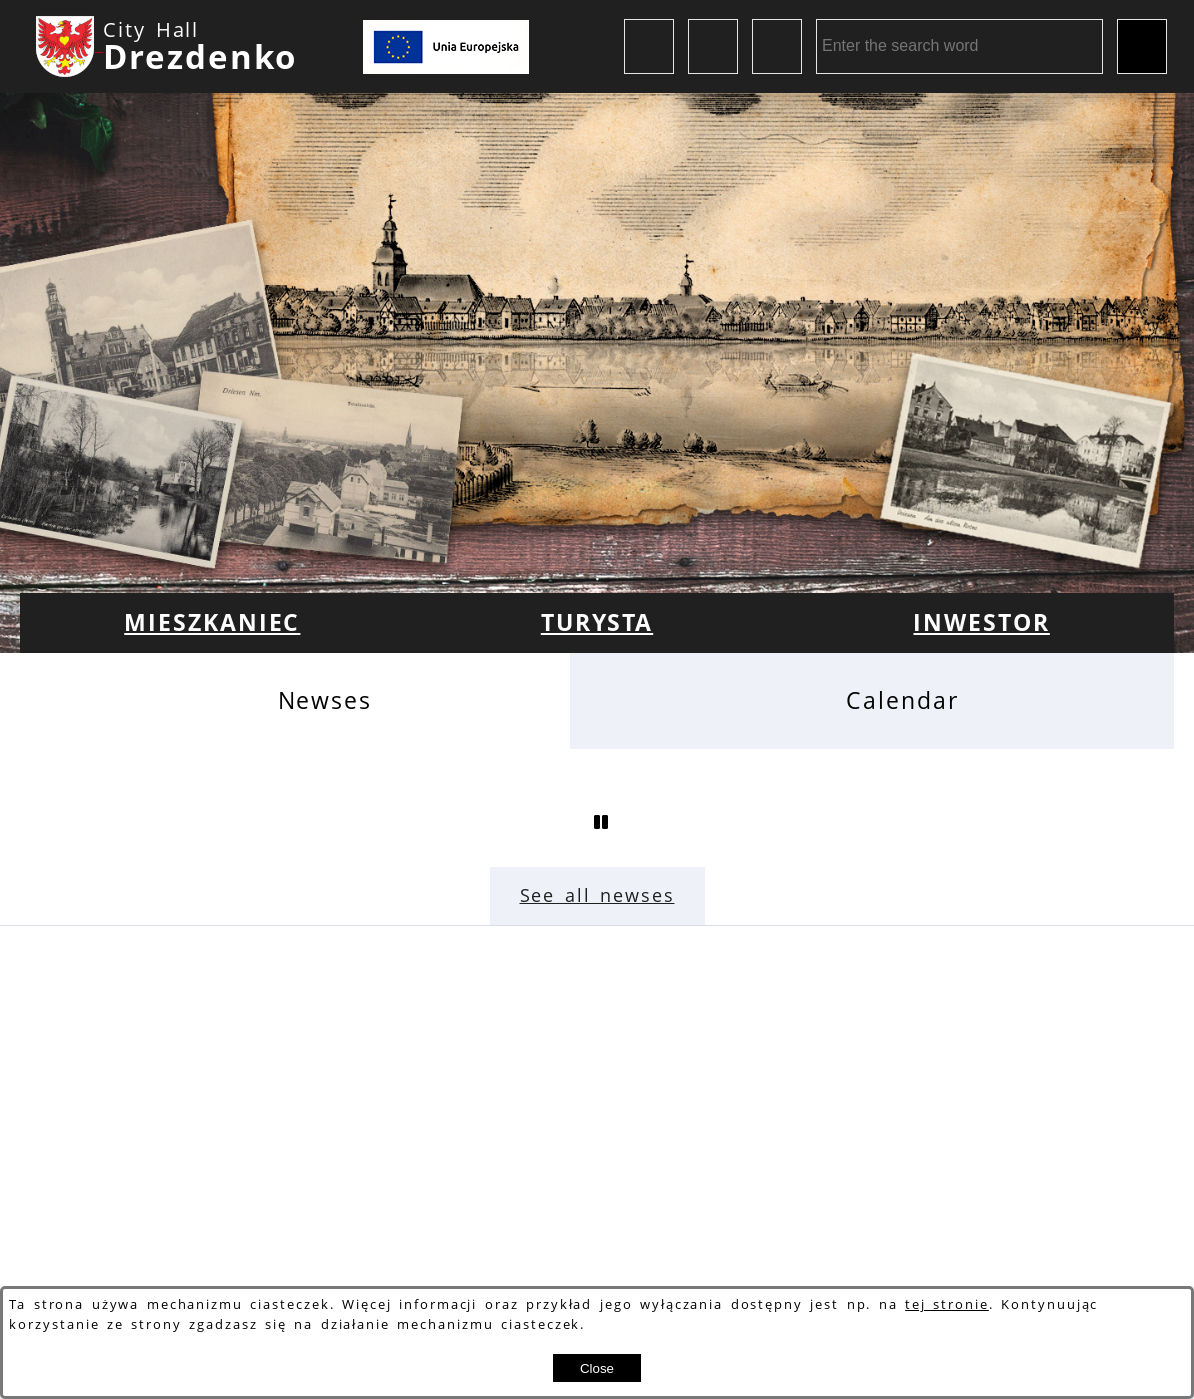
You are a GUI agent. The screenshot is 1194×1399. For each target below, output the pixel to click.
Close (597, 1368)
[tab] (295, 700)
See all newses (597, 895)
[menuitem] (212, 623)
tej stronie (947, 1304)
